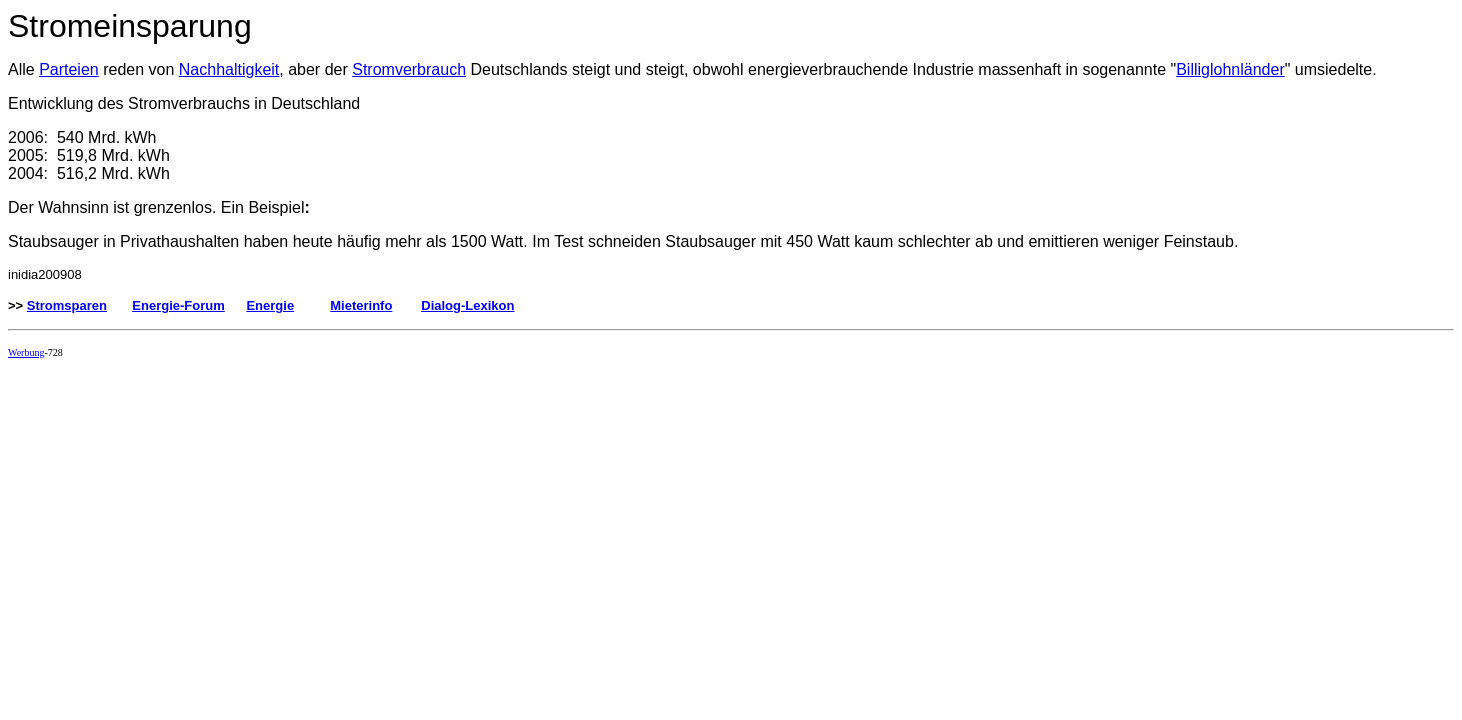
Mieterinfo (361, 305)
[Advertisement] (372, 419)
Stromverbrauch (409, 69)
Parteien (69, 69)
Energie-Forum (178, 305)
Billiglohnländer (1230, 69)
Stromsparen (67, 305)
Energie (270, 305)
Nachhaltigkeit (229, 69)
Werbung (26, 352)
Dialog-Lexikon (467, 305)
